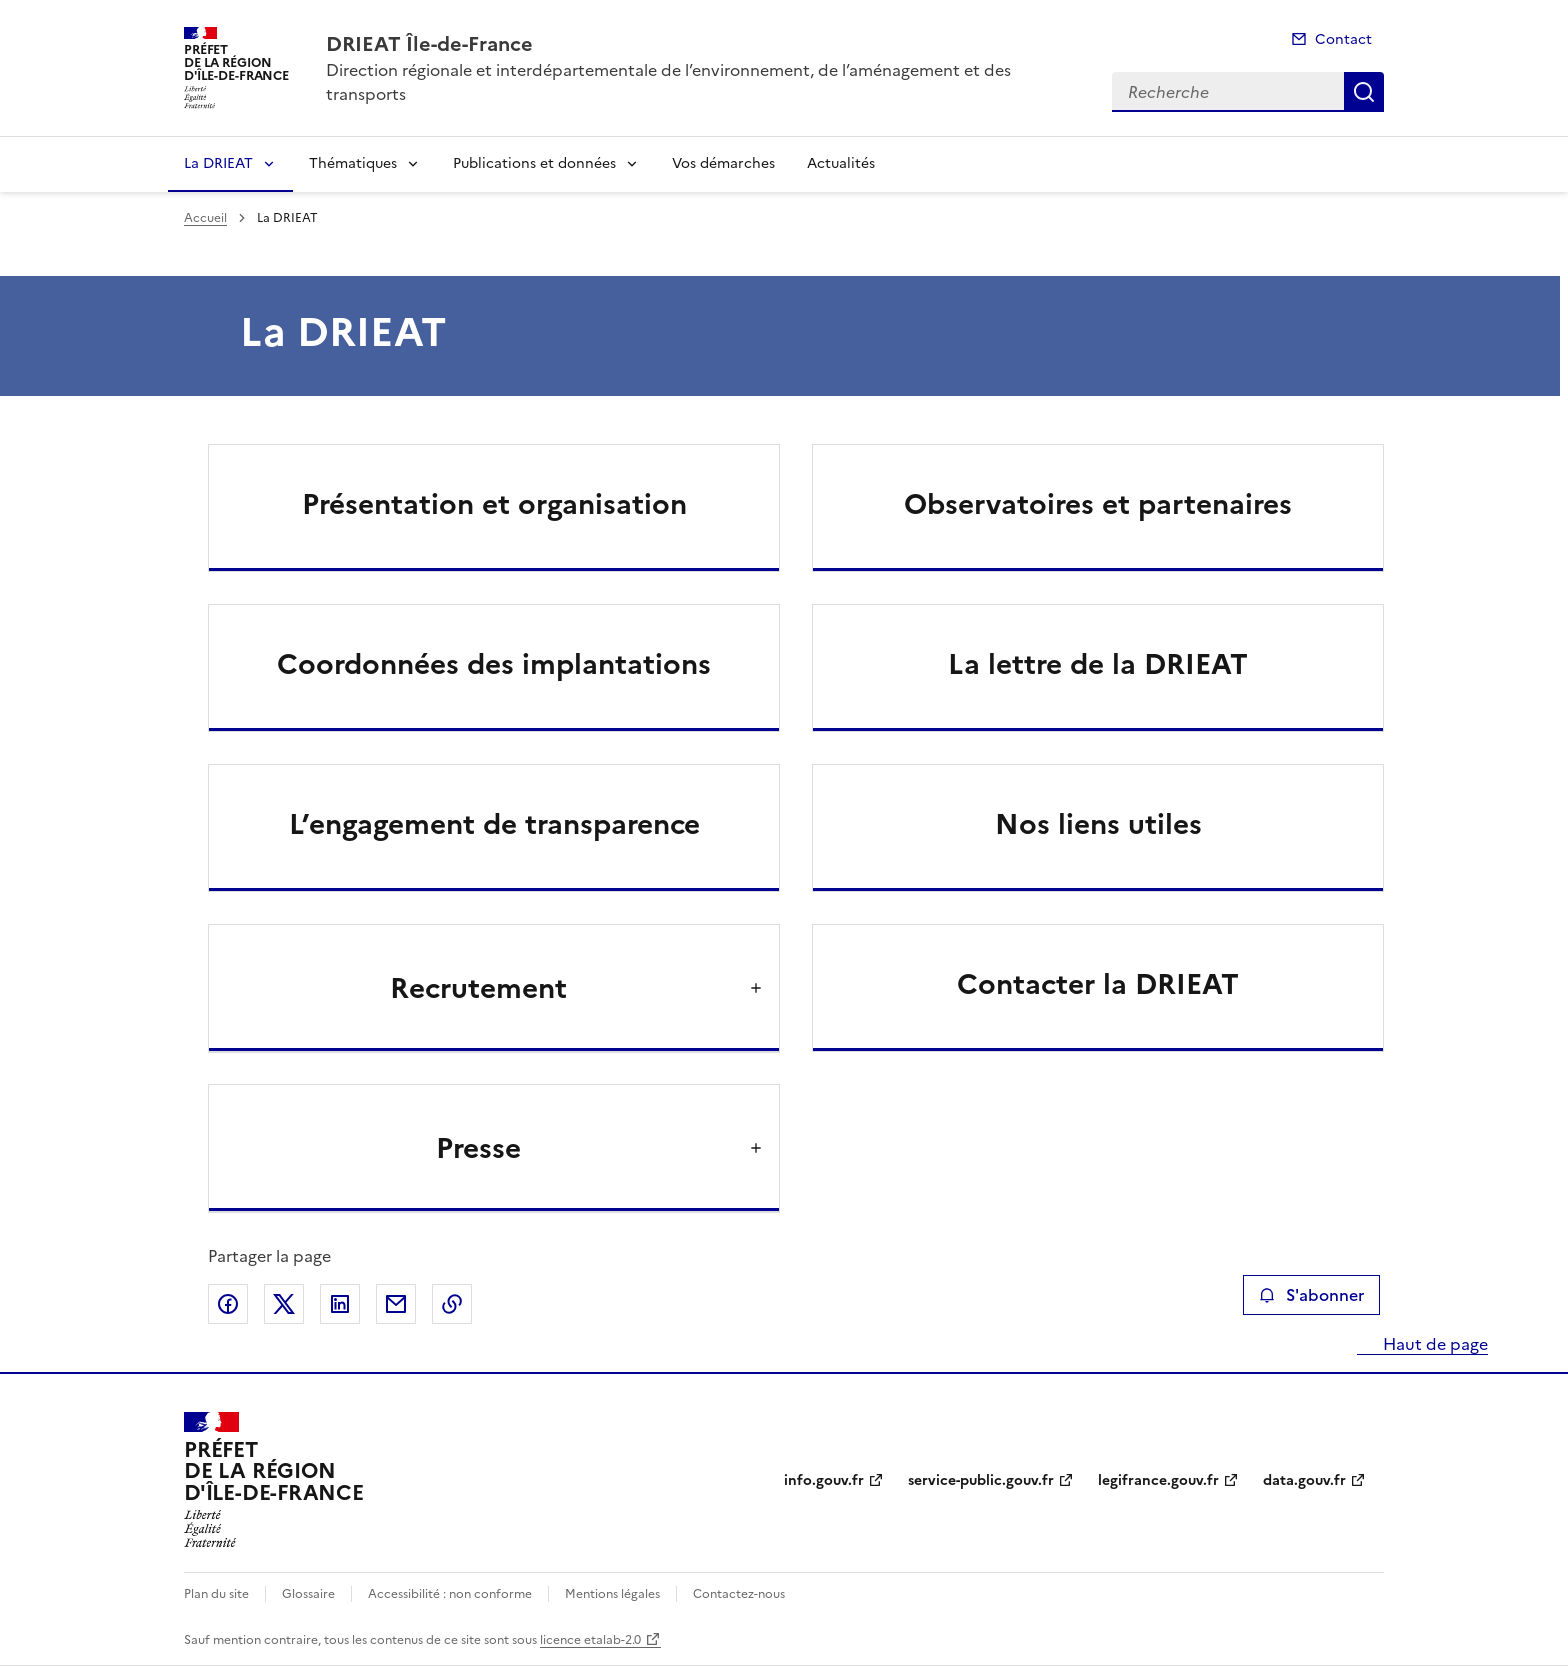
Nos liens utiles (1098, 824)
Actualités (841, 163)
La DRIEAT (218, 163)
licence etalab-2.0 (590, 1640)
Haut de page (1433, 1344)
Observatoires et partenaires (1098, 504)
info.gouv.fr (824, 1480)
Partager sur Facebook (228, 1304)
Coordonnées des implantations (494, 664)
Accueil (205, 218)
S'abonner (1311, 1295)
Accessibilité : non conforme (450, 1594)
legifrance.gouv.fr (1158, 1480)
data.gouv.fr (1304, 1480)
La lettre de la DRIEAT (1098, 664)
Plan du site (216, 1594)
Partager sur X (284, 1304)
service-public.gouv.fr (981, 1480)
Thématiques (353, 163)
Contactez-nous (739, 1594)
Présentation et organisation (494, 504)
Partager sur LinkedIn (340, 1304)
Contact (1343, 39)
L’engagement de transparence (494, 824)
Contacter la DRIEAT (1098, 984)
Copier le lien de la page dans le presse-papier (452, 1304)
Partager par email (396, 1304)
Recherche (1364, 92)
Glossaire (308, 1594)
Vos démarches (723, 163)
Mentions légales (612, 1594)
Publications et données (534, 163)
